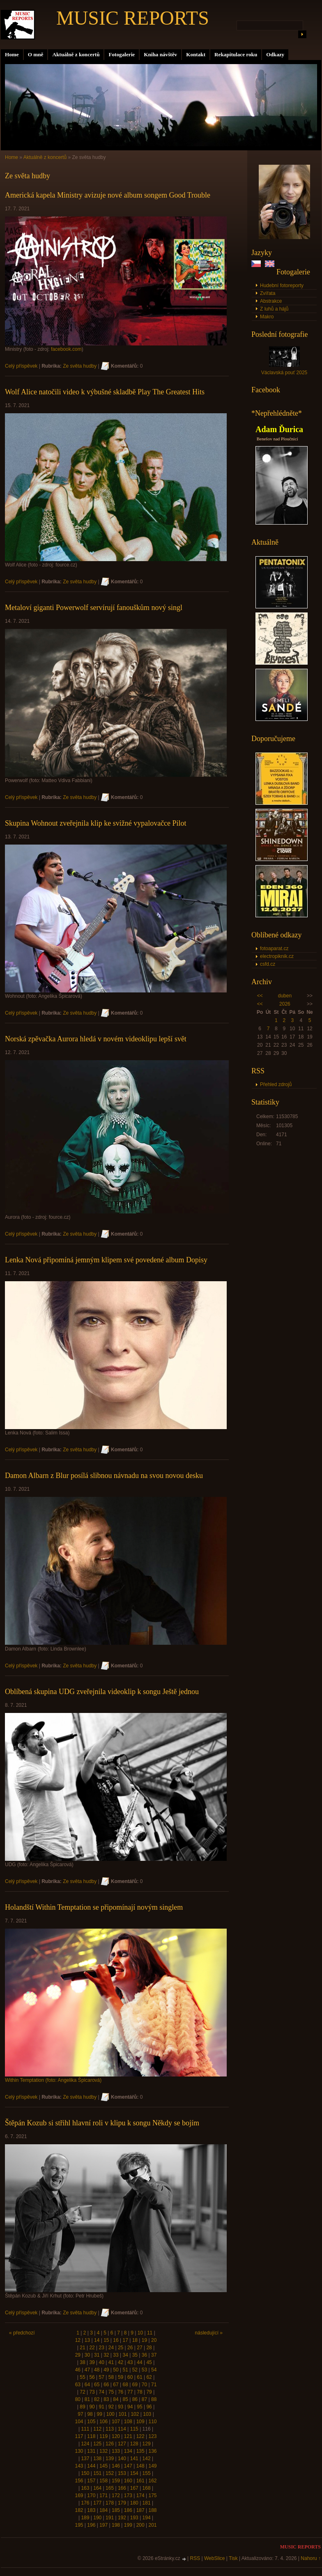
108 (128, 2421)
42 (120, 2362)
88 (153, 2399)
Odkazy (275, 54)
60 (130, 2377)
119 (103, 2436)
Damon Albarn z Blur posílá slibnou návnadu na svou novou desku (104, 1475)
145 (103, 2466)
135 (140, 2451)
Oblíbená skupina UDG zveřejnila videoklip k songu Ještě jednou (102, 1691)
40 (101, 2362)
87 (144, 2399)
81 (87, 2399)
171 (103, 2495)
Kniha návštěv (160, 54)
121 (128, 2436)
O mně (36, 54)
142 (147, 2458)
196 (91, 2525)
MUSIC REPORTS (132, 18)
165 (110, 2488)
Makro (267, 317)
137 (85, 2458)
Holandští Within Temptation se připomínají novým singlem (94, 1907)
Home (12, 54)
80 (77, 2399)
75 (111, 2392)
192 (122, 2518)
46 (77, 2370)
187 (140, 2510)
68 (125, 2384)
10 (140, 2333)
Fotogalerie (121, 54)
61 (139, 2377)
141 (134, 2458)
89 (82, 2407)
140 (122, 2458)
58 (111, 2377)
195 (79, 2525)
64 (87, 2384)
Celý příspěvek (21, 366)
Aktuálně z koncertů (75, 54)
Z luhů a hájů (274, 309)
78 (139, 2392)
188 (153, 2510)
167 (134, 2488)
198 (116, 2525)
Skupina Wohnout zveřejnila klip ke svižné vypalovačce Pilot (95, 823)
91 (101, 2407)
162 (153, 2481)
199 (128, 2525)
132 (103, 2451)
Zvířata (267, 293)
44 (139, 2362)
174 (140, 2495)
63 (77, 2384)
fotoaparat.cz (274, 948)
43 (130, 2362)
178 (110, 2503)
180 (134, 2503)
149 (153, 2466)
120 (116, 2436)
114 (122, 2429)
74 (101, 2392)
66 (106, 2384)
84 (115, 2399)
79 (149, 2392)
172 (116, 2495)
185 (116, 2510)
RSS (195, 2558)
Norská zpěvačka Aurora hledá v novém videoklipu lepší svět (95, 1039)
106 (103, 2421)
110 (153, 2421)
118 (91, 2436)
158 (103, 2481)
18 (135, 2340)
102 (135, 2414)
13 (87, 2340)
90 (91, 2407)
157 (91, 2481)
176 (85, 2503)
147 (128, 2466)
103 (147, 2414)
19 (144, 2340)
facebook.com (66, 349)
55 (82, 2377)
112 (97, 2429)
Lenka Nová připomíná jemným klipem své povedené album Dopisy (106, 1260)
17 (125, 2340)
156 (79, 2481)
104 (79, 2421)
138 (97, 2458)
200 (140, 2525)
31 (96, 2355)
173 (128, 2495)
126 (110, 2444)
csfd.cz (267, 964)
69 (135, 2384)
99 (99, 2414)
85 (125, 2399)
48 (96, 2370)
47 (87, 2370)
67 (115, 2384)
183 (91, 2510)
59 (120, 2377)
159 (116, 2481)
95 (139, 2407)
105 (91, 2421)
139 (110, 2458)
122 (140, 2436)
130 (79, 2451)
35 (135, 2355)
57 (101, 2377)
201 (153, 2525)
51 (125, 2370)
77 (130, 2392)
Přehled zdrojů (276, 1084)
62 (149, 2377)
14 (96, 2340)
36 (144, 2355)
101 (123, 2414)
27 (139, 2347)
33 (115, 2355)
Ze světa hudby (80, 366)
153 (122, 2473)
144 (91, 2466)
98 (89, 2414)
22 (91, 2347)
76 (120, 2392)
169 (79, 2495)
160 (128, 2481)
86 (135, 2399)
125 (97, 2444)
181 (147, 2503)
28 (149, 2347)
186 (128, 2510)
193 (134, 2518)
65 (96, 2384)
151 (97, 2473)
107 (116, 2421)
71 (153, 2384)
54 (153, 2370)
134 (128, 2451)
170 (91, 2495)
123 (153, 2436)
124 (85, 2444)
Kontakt (195, 54)
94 (130, 2407)
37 (153, 2355)
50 (115, 2370)
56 (91, 2377)
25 (120, 2347)
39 (91, 2362)
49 (106, 2370)
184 (103, 2510)
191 (110, 2518)
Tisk (233, 2558)
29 (77, 2355)
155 (147, 2473)
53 (144, 2370)
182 (79, 2510)
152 (110, 2473)
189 (85, 2518)
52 (135, 2370)
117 (79, 2436)
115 (134, 2429)
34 (125, 2355)
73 (91, 2392)
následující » (209, 2333)
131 (91, 2451)
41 (111, 2362)
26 (130, 2347)
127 (122, 2444)
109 (140, 2421)
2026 (284, 1004)
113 (110, 2429)
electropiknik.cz (277, 956)
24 (111, 2347)
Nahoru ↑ (311, 2558)
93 (120, 2407)
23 (101, 2347)
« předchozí (22, 2333)
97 (80, 2414)
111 (85, 2429)
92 (111, 2407)
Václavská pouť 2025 (284, 372)
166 (122, 2488)
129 (147, 2444)
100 (110, 2414)
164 (97, 2488)
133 (116, 2451)
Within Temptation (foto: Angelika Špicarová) (53, 2080)
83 (106, 2399)
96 (149, 2407)
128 (134, 2444)
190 (97, 2518)
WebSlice (214, 2558)
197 (103, 2525)
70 (144, 2384)
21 (82, 2347)
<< (260, 996)
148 (140, 2466)
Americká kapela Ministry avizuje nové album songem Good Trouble (107, 195)
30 (87, 2355)
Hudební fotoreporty (282, 285)
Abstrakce (271, 301)
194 (147, 2518)
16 (115, 2340)
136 (153, 2451)
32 (106, 2355)
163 (85, 2488)
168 (147, 2488)
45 (149, 2362)
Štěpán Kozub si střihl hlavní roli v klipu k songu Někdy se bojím (102, 2123)
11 (149, 2333)
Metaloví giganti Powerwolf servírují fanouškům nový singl (93, 607)
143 (79, 2466)
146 (116, 2466)
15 (106, 2340)
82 (96, 2399)
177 (97, 2503)
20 (153, 2340)
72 (82, 2392)
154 (134, 2473)
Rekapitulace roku (235, 54)
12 (77, 2340)
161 (140, 2481)
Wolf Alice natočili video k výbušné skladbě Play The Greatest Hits (105, 392)
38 (82, 2362)
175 (153, 2495)
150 (85, 2473)
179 (122, 2503)
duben (285, 996)
